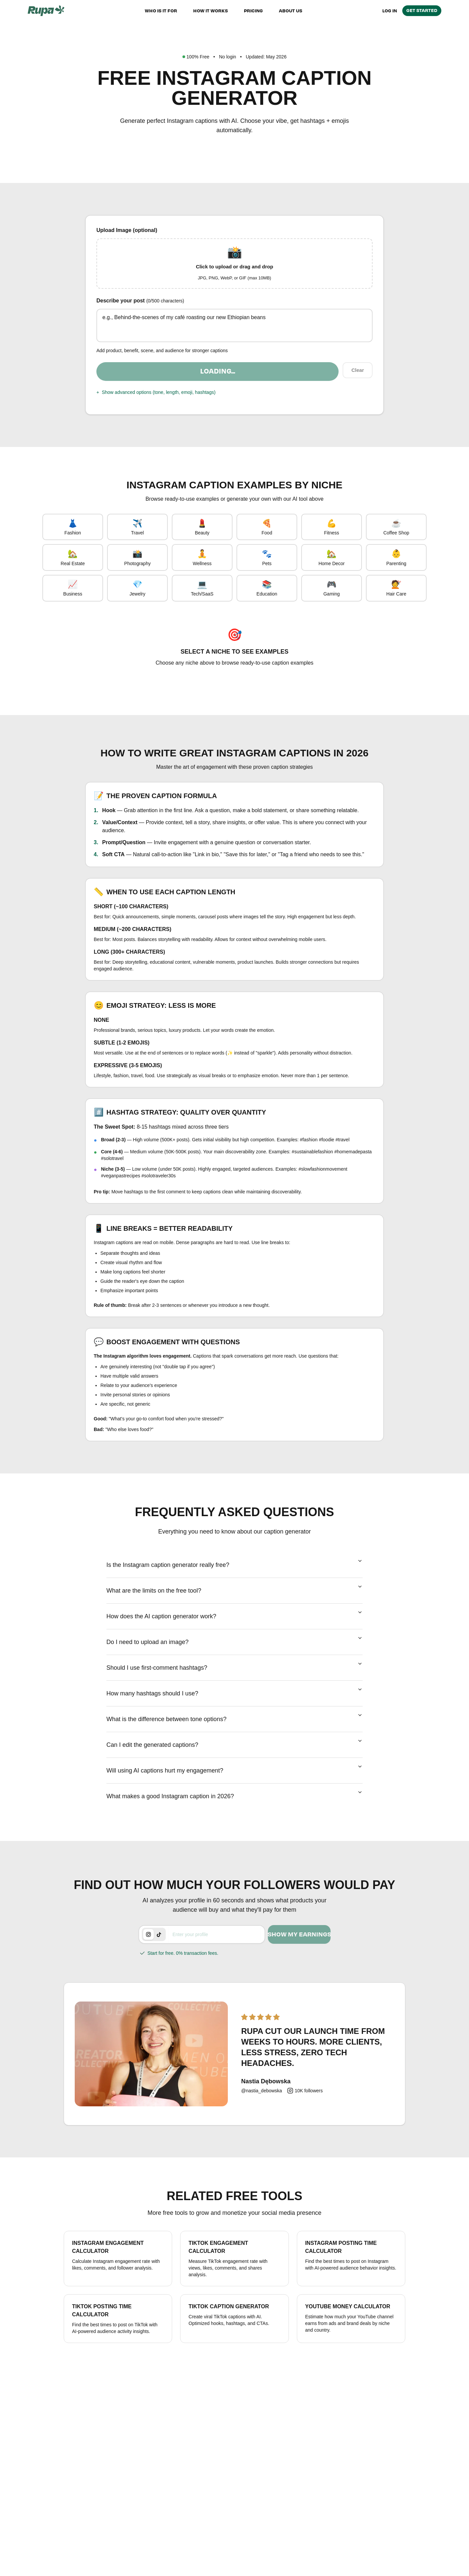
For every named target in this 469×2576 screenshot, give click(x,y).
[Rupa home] (46, 10)
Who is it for (161, 10)
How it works (210, 10)
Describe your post (140, 308)
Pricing (253, 10)
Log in (389, 10)
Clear (357, 379)
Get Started (421, 10)
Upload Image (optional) (126, 230)
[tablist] (154, 1956)
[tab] (148, 1956)
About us (290, 10)
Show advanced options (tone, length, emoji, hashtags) (155, 400)
